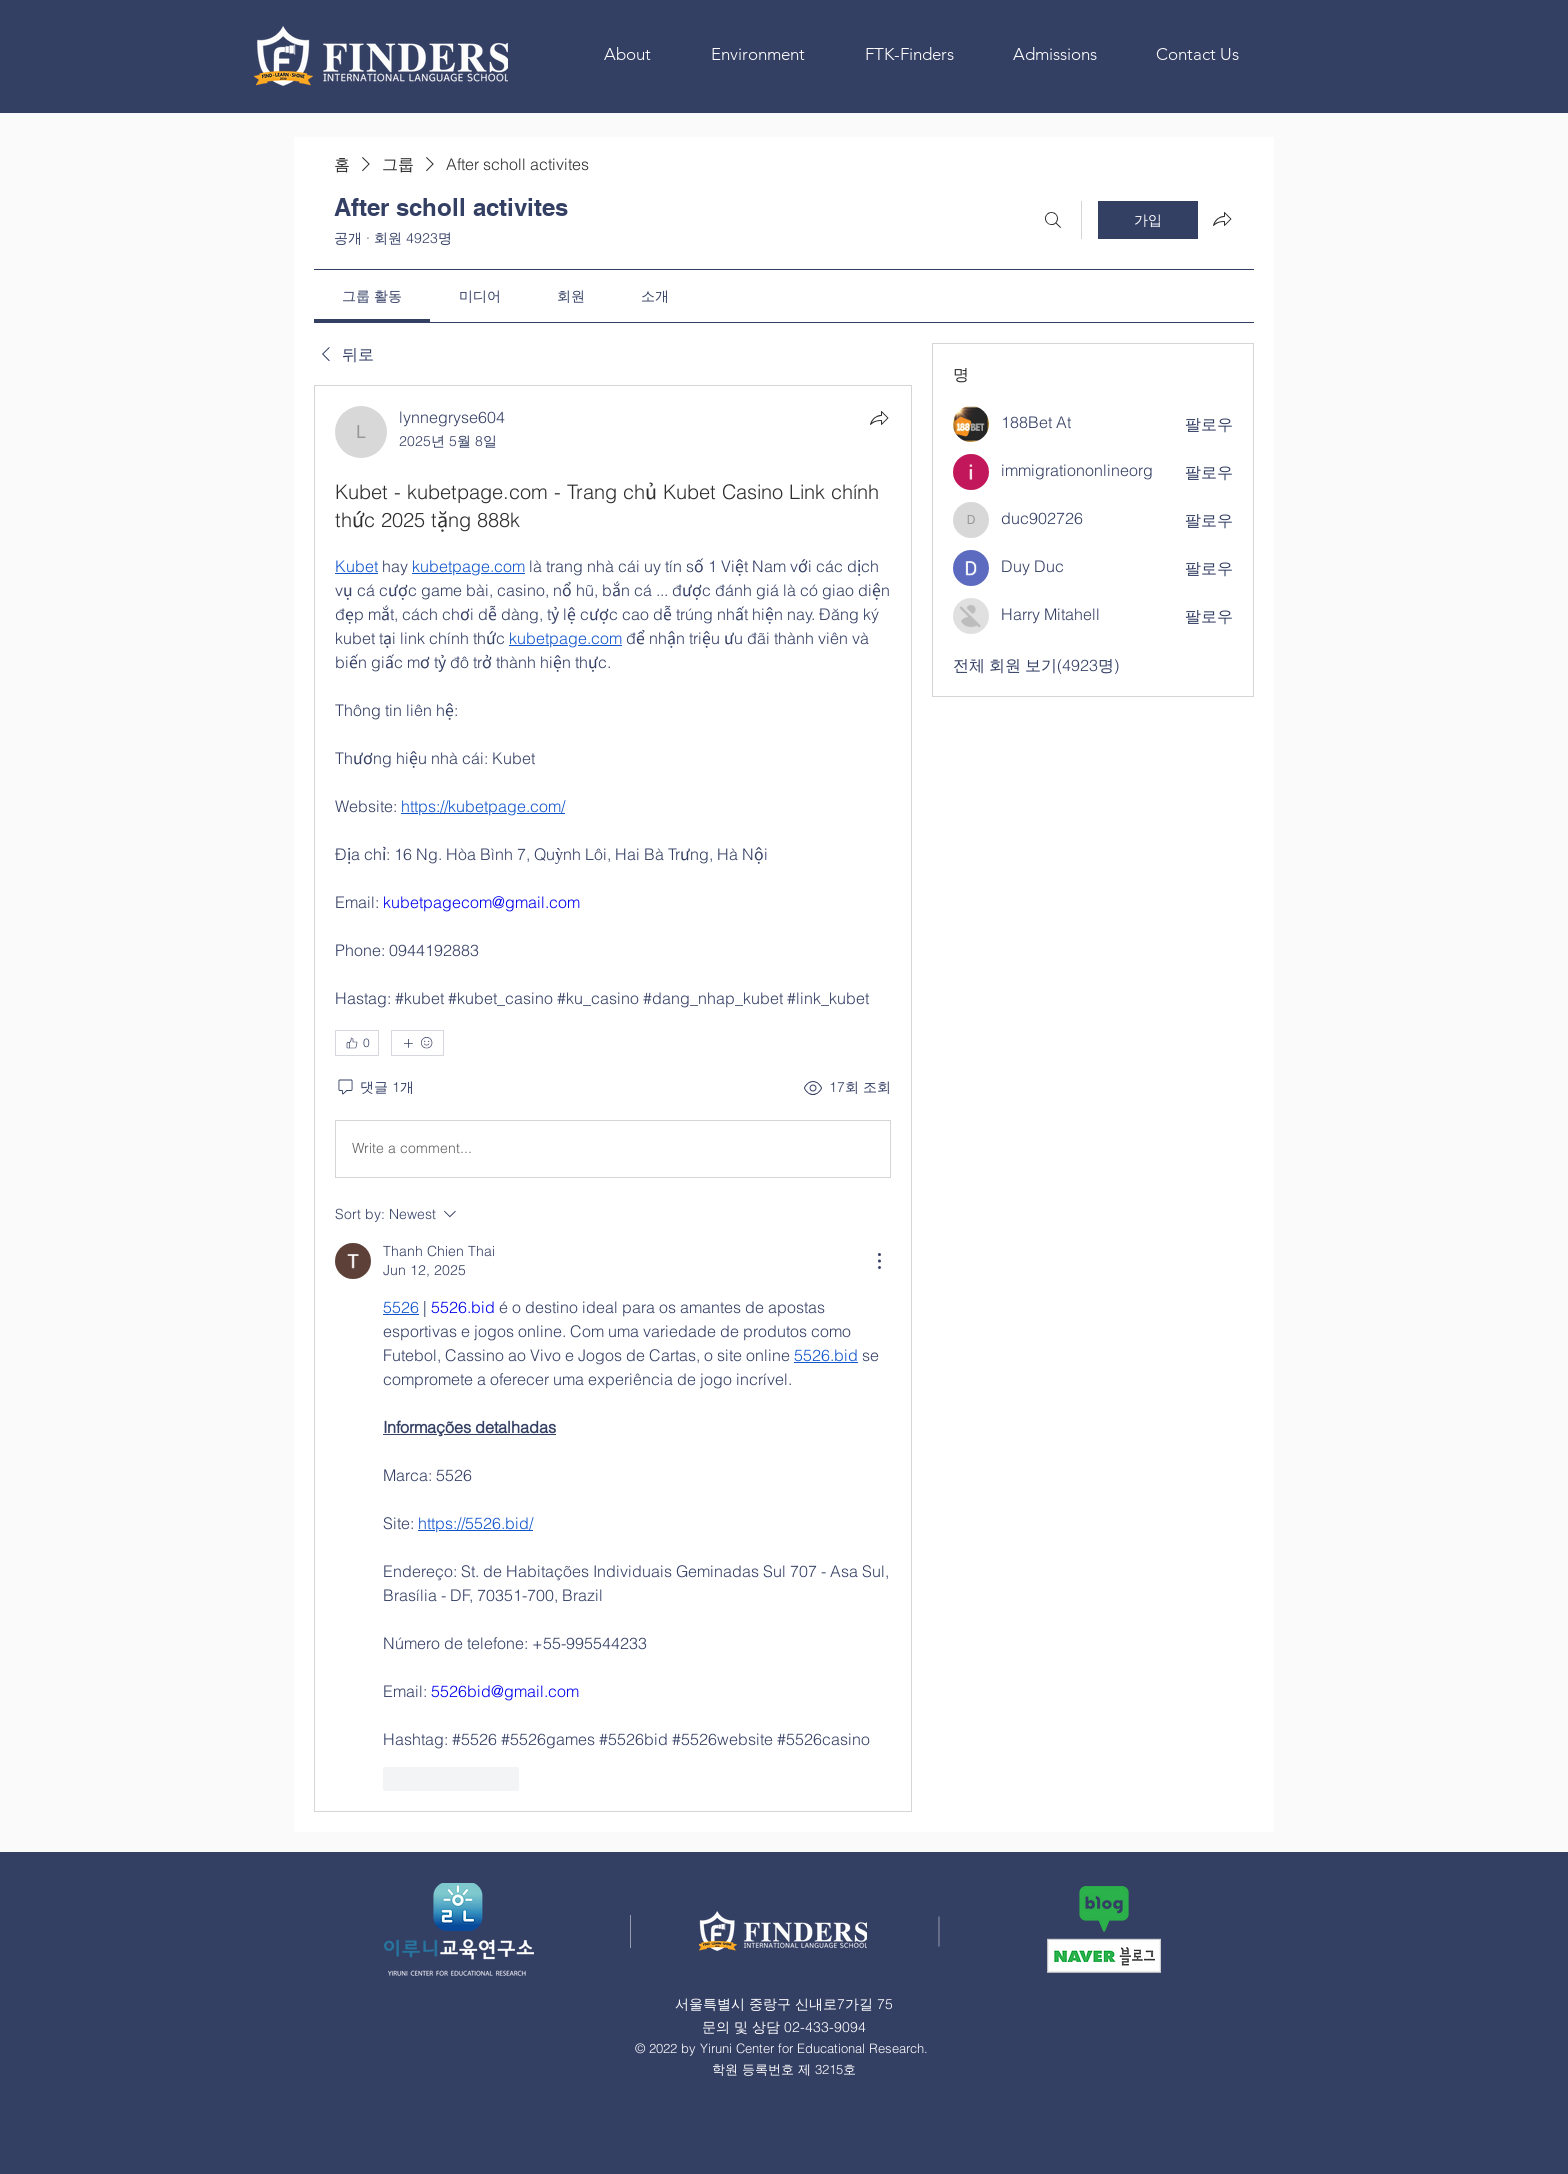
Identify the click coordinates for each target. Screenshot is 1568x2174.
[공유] (879, 418)
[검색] (1053, 220)
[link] (372, 296)
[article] (613, 1098)
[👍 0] (357, 1043)
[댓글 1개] (374, 1088)
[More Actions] (879, 1261)
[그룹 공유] (1222, 219)
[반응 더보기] (417, 1043)
